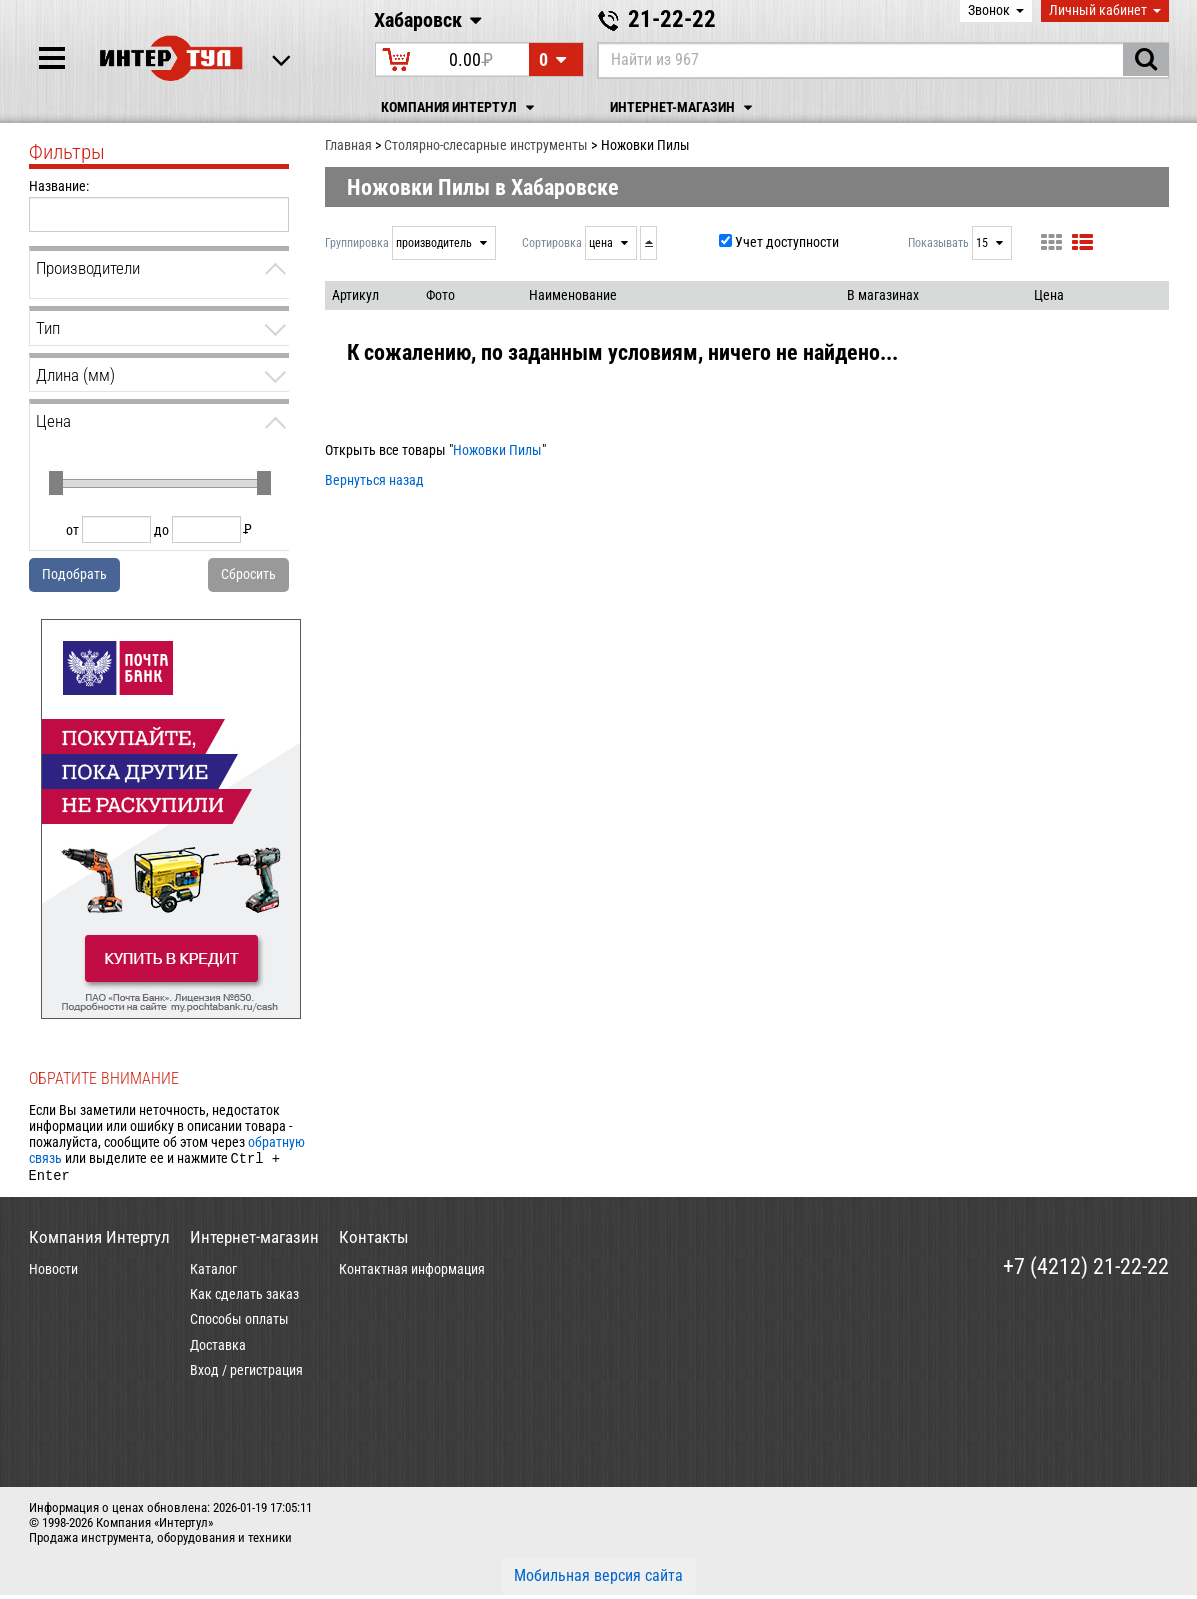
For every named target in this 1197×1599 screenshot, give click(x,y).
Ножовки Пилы (497, 450)
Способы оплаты (239, 1323)
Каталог (213, 1273)
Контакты (374, 1241)
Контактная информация (412, 1273)
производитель (435, 243)
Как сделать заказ (244, 1298)
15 (983, 243)
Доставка (218, 1349)
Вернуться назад (374, 480)
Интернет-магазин (684, 107)
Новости (53, 1273)
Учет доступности (787, 242)
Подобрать (74, 574)
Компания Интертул (460, 107)
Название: (59, 186)
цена (602, 243)
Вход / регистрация (246, 1374)
